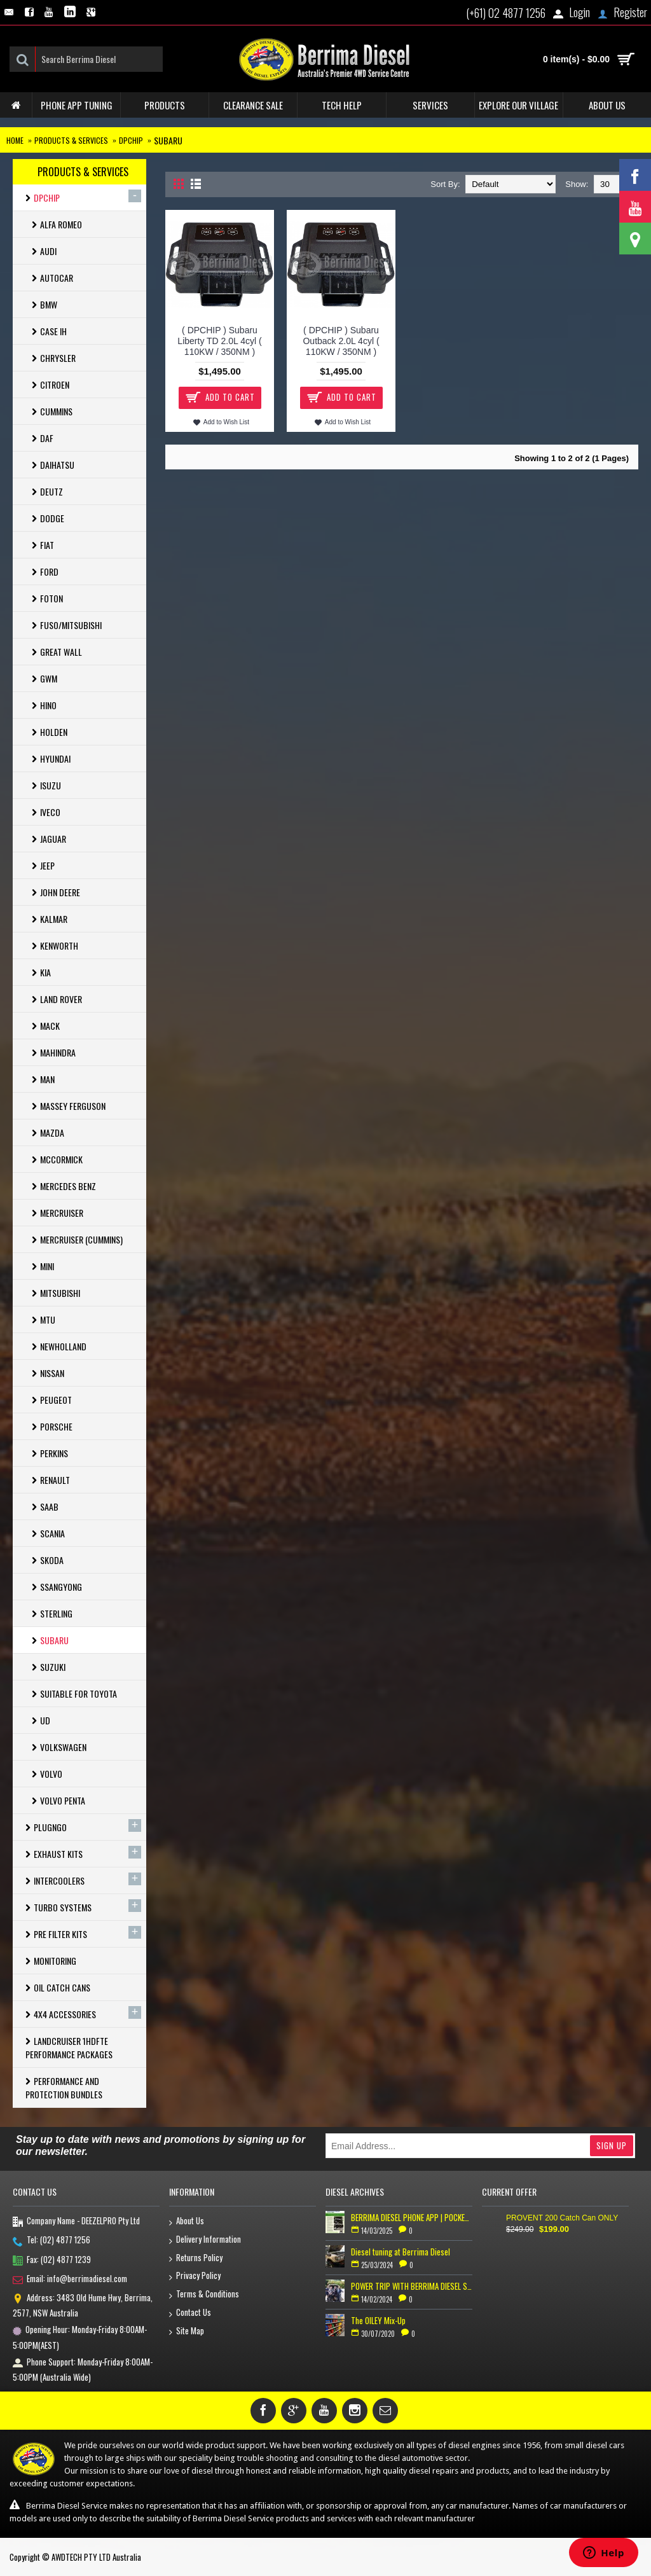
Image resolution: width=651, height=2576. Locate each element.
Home (15, 140)
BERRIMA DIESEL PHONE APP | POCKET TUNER (411, 2217)
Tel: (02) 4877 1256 (51, 2240)
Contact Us (190, 2313)
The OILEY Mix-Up (378, 2320)
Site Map (186, 2331)
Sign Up (611, 2145)
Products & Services (71, 140)
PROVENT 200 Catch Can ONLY (562, 2217)
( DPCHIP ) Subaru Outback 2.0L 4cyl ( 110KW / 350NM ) (341, 341)
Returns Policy (196, 2258)
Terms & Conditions (204, 2294)
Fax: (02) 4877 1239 (52, 2260)
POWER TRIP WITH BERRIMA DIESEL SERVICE (411, 2286)
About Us (186, 2221)
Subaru (168, 140)
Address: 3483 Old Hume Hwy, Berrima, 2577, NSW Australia (83, 2305)
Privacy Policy (195, 2276)
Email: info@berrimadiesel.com (70, 2279)
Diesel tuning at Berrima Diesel (400, 2251)
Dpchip (131, 140)
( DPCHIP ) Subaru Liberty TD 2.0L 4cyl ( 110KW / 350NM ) (219, 341)
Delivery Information (205, 2240)
